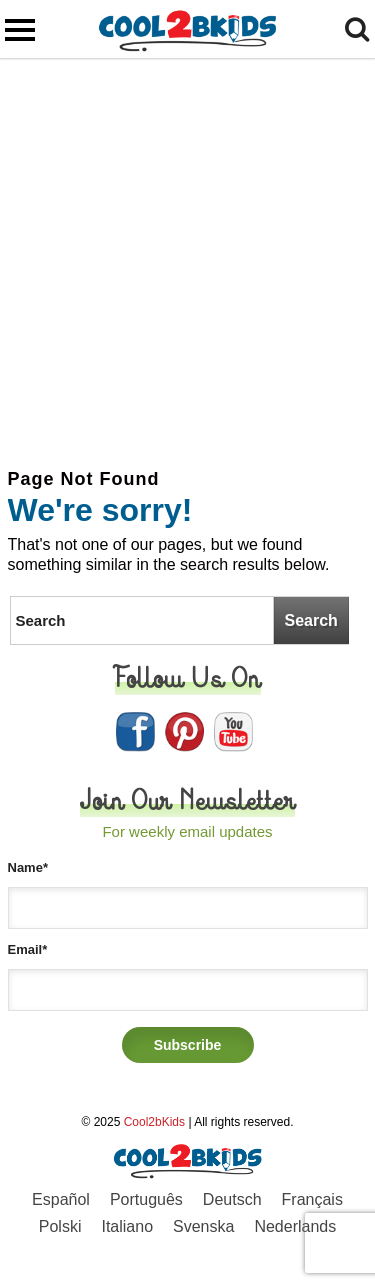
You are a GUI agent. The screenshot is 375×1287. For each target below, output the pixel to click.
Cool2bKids (154, 1122)
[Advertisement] (187, 256)
